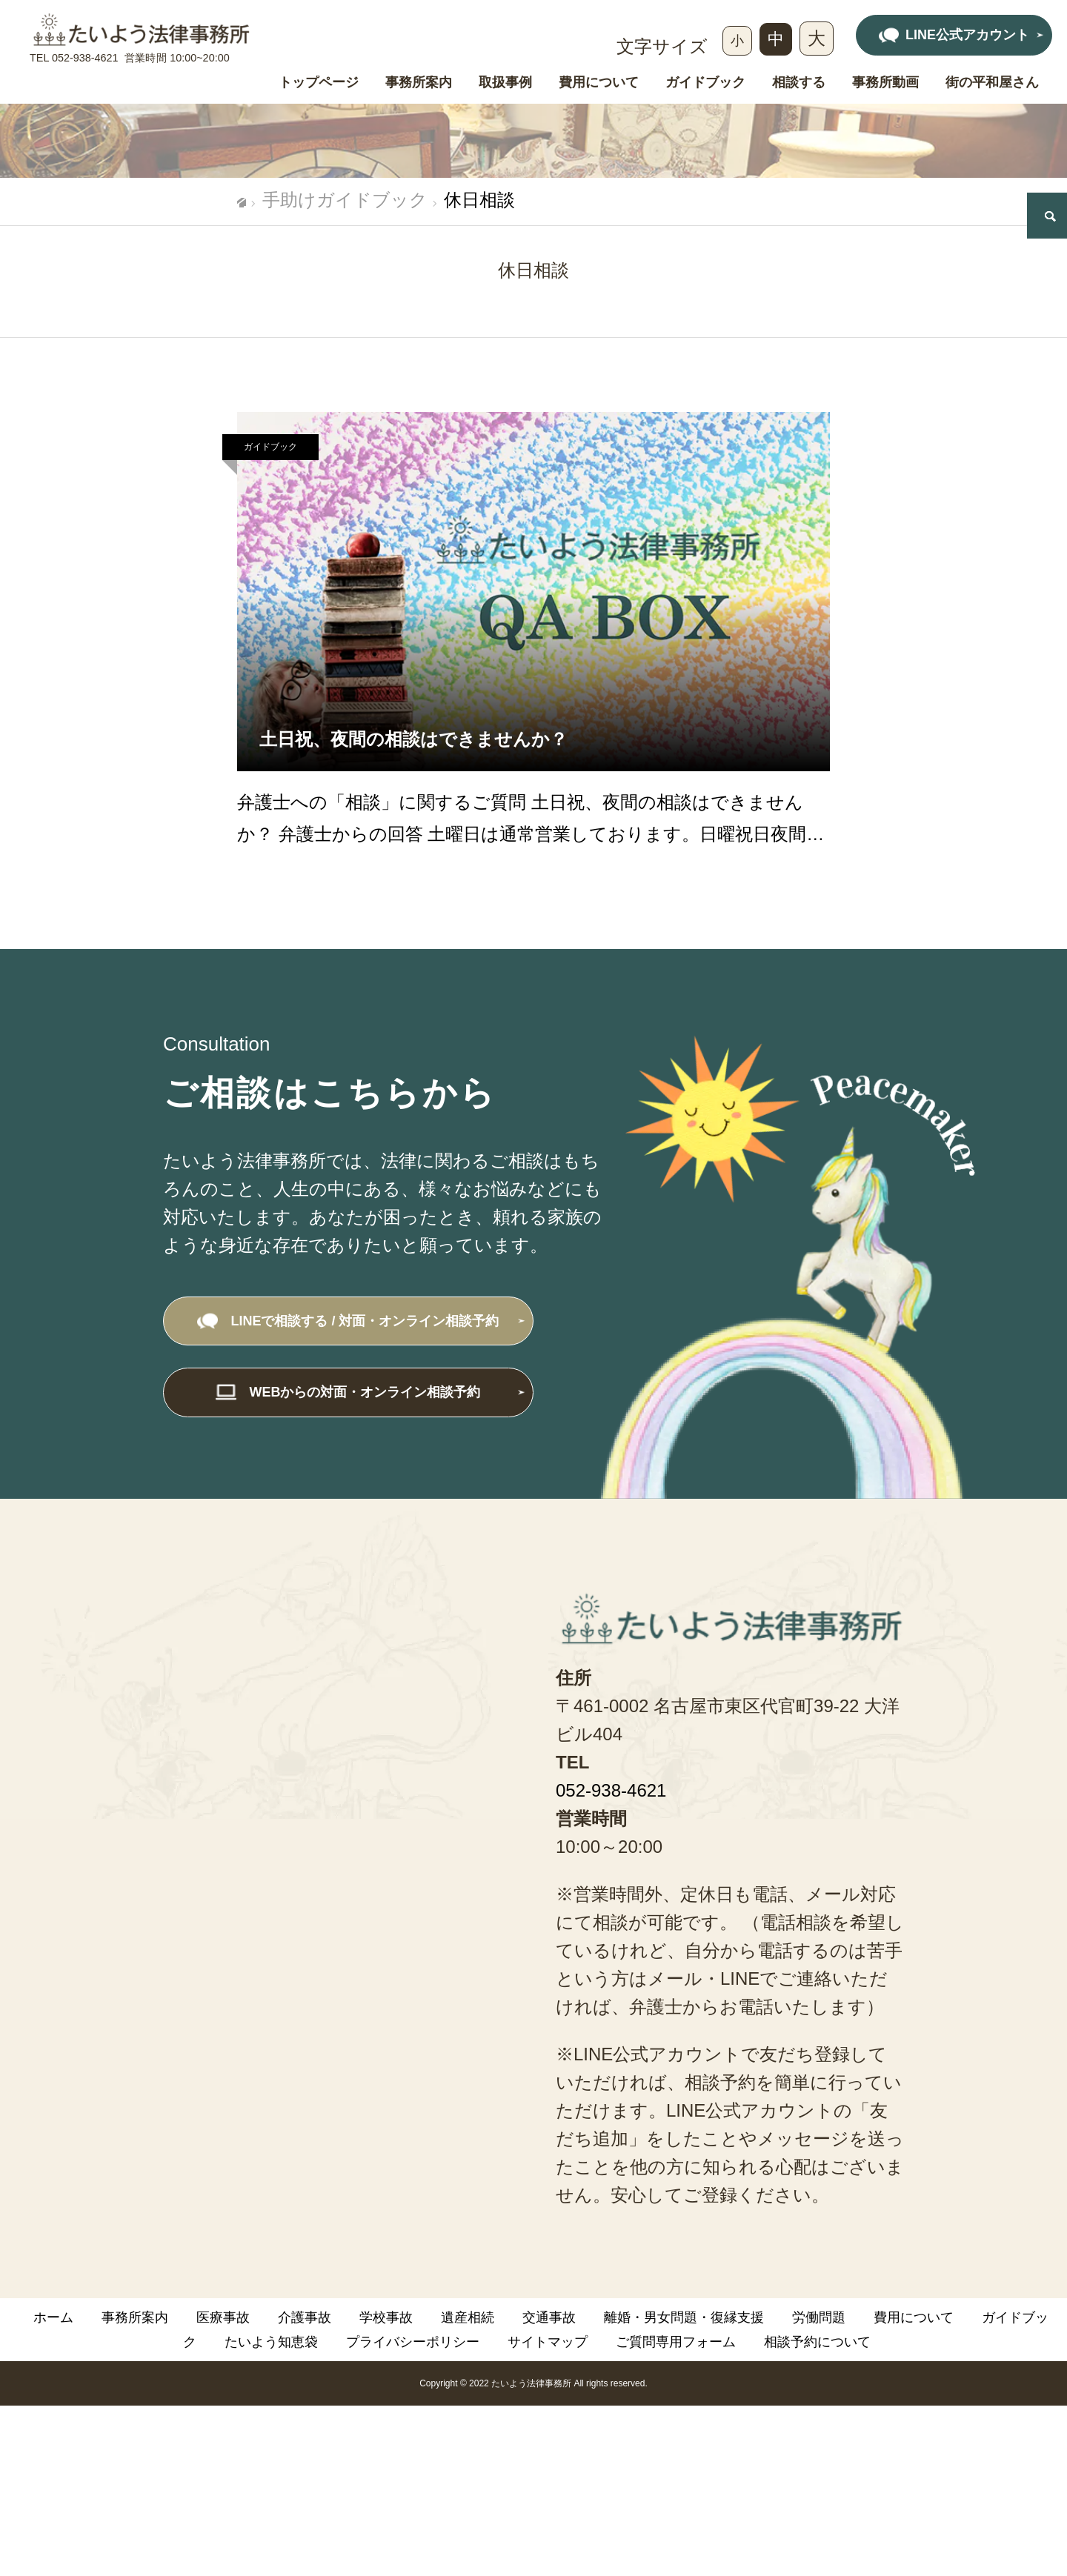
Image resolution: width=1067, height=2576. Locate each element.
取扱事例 (505, 83)
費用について (599, 83)
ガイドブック (705, 83)
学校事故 (386, 2317)
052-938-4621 (85, 58)
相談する (798, 83)
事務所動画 (885, 83)
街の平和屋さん (992, 83)
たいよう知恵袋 (271, 2341)
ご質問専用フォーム (676, 2341)
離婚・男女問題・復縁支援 (684, 2317)
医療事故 (223, 2317)
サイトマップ (548, 2341)
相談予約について (817, 2341)
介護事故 (304, 2317)
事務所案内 (418, 83)
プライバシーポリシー (412, 2341)
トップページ (319, 83)
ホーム (53, 2317)
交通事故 (549, 2317)
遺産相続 (467, 2317)
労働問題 (818, 2317)
